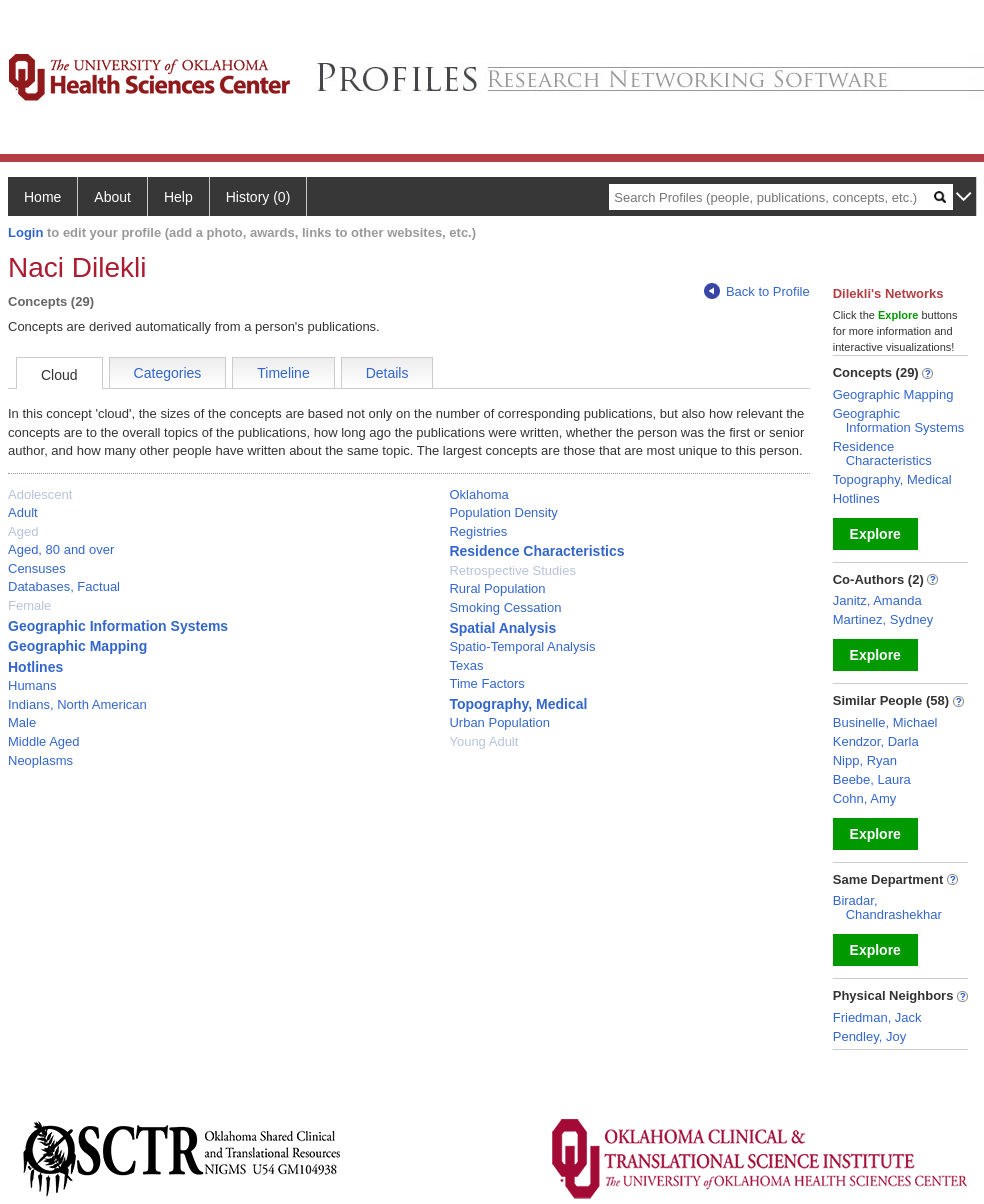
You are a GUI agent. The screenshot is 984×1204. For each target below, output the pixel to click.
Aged (23, 531)
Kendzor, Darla (876, 741)
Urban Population (499, 722)
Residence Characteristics (536, 551)
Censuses (37, 568)
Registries (478, 531)
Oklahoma (478, 494)
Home (42, 197)
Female (29, 605)
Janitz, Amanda (877, 600)
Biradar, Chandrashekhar (887, 907)
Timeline (283, 373)
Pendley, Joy (869, 1036)
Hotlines (35, 667)
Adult (23, 512)
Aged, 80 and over (61, 549)
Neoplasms (40, 760)
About (112, 197)
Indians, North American (77, 704)
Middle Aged (44, 741)
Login (25, 232)
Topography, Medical (518, 704)
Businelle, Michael (885, 722)
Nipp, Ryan (865, 760)
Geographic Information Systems (118, 626)
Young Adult (483, 741)
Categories (168, 373)
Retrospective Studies (512, 570)
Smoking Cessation (505, 607)
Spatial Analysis (502, 628)
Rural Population (497, 588)
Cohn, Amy (865, 798)
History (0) (258, 197)
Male (22, 722)
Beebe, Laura (872, 779)
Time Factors (486, 683)
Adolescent (40, 494)
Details (387, 373)
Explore (875, 534)
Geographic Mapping (77, 646)
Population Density (503, 512)
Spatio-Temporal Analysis (522, 646)
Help (178, 197)
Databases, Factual (64, 586)
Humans (32, 685)
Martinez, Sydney (883, 619)
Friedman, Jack (877, 1017)
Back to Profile (757, 291)
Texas (466, 665)
